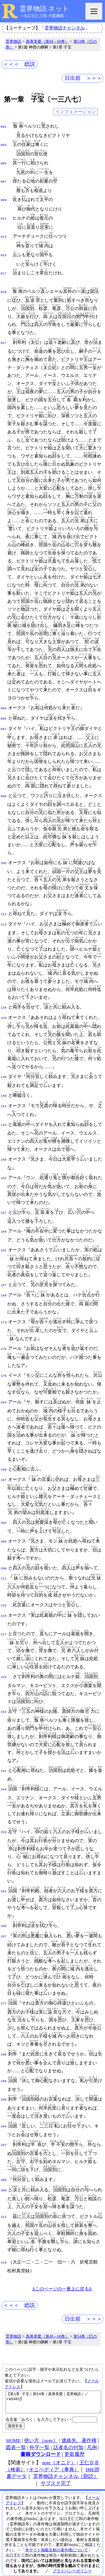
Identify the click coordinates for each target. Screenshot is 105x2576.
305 (3, 2165)
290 (3, 2084)
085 (3, 712)
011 (3, 215)
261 (3, 1878)
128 (3, 1009)
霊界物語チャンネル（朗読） (66, 2465)
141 (3, 1097)
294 (3, 2111)
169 (3, 1285)
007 (3, 179)
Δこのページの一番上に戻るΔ (62, 2273)
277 (3, 1989)
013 (3, 233)
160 (3, 1222)
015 (3, 251)
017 (3, 268)
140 (3, 1087)
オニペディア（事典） (54, 2458)
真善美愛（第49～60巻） (47, 41)
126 (3, 999)
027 (3, 337)
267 (3, 1923)
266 (3, 1913)
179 (3, 1365)
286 (3, 2040)
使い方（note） (41, 2429)
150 (3, 1150)
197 (3, 1469)
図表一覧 (16, 2436)
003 (3, 144)
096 (3, 789)
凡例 (92, 2436)
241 (3, 1758)
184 (3, 1392)
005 (3, 162)
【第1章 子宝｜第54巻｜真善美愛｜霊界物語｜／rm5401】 (53, 2388)
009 (3, 197)
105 (3, 855)
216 (3, 1604)
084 (3, 702)
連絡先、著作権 (79, 2429)
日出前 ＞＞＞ (83, 78)
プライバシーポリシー (72, 2559)
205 (3, 1531)
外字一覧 (39, 2436)
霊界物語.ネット (44, 8)
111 (3, 906)
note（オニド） (59, 2451)
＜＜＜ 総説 (19, 64)
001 (3, 126)
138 (3, 1068)
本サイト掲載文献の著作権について (56, 2538)
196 (3, 1459)
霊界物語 (13, 41)
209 (3, 1557)
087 (3, 721)
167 (3, 1275)
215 (3, 1594)
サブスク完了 (56, 2472)
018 (3, 286)
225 (3, 1664)
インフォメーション (75, 111)
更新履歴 (74, 2443)
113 (3, 916)
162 (3, 1240)
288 (3, 2066)
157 (3, 1203)
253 (3, 1819)
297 (3, 2130)
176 (3, 1338)
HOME (13, 2429)
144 (3, 1116)
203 (3, 1512)
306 (3, 2175)
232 (3, 1699)
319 (3, 2247)
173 (3, 1312)
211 (3, 1567)
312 (3, 2201)
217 (3, 1622)
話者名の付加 (68, 2436)
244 (3, 1776)
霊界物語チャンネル (65, 27)
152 (3, 1168)
